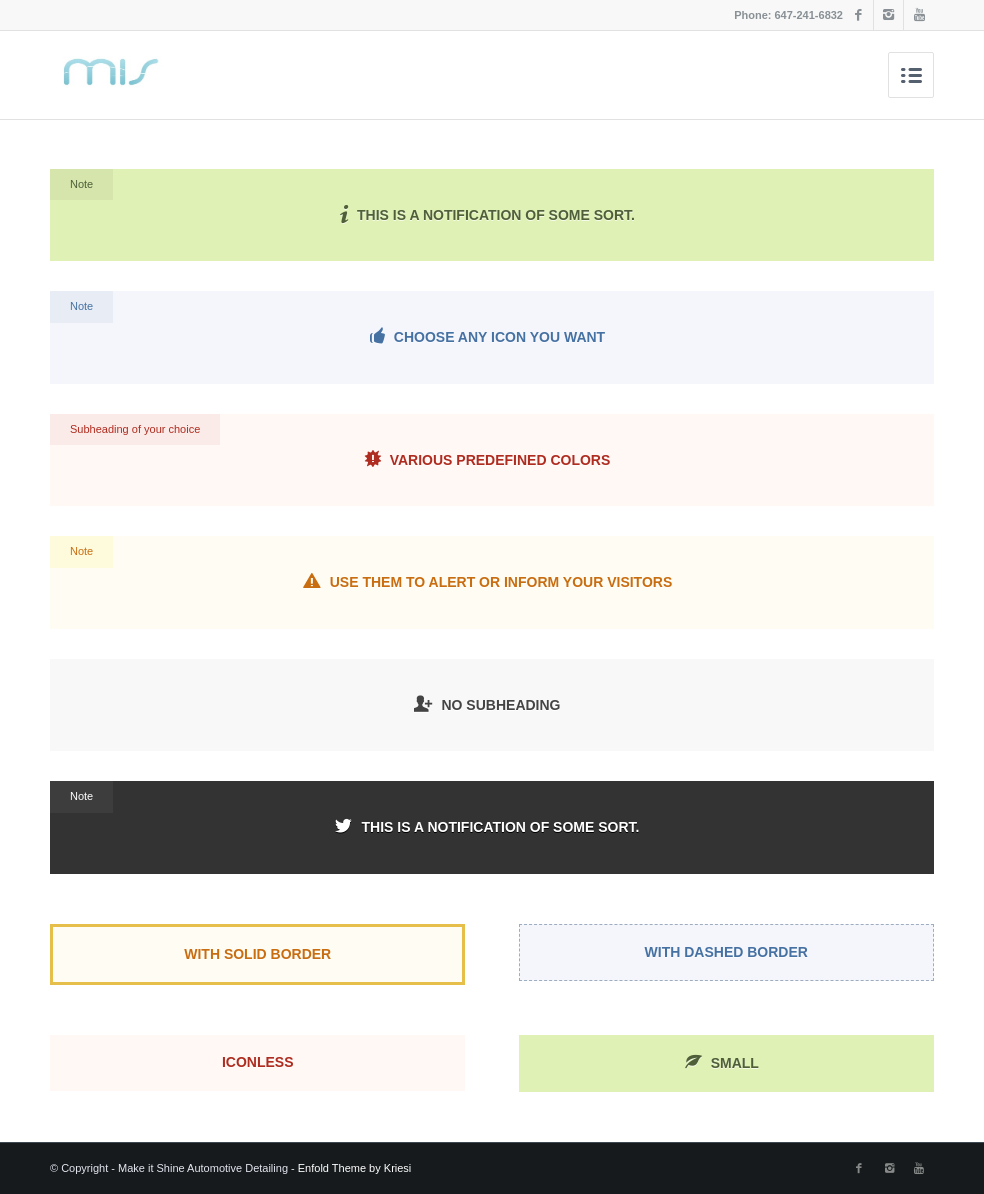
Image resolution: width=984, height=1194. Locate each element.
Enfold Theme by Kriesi (355, 1168)
